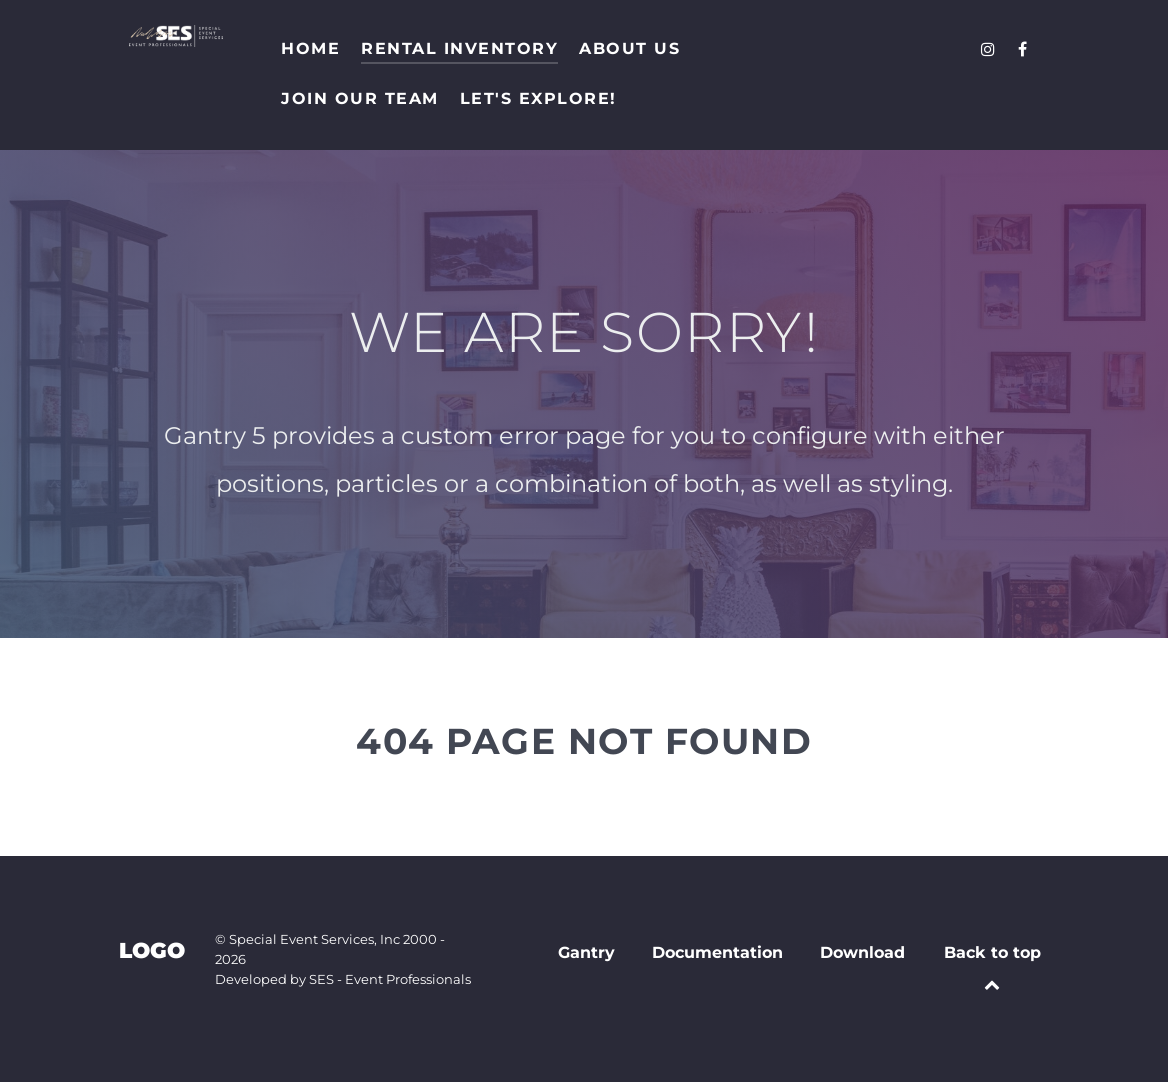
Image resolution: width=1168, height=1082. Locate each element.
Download (862, 952)
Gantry (586, 952)
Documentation (717, 952)
